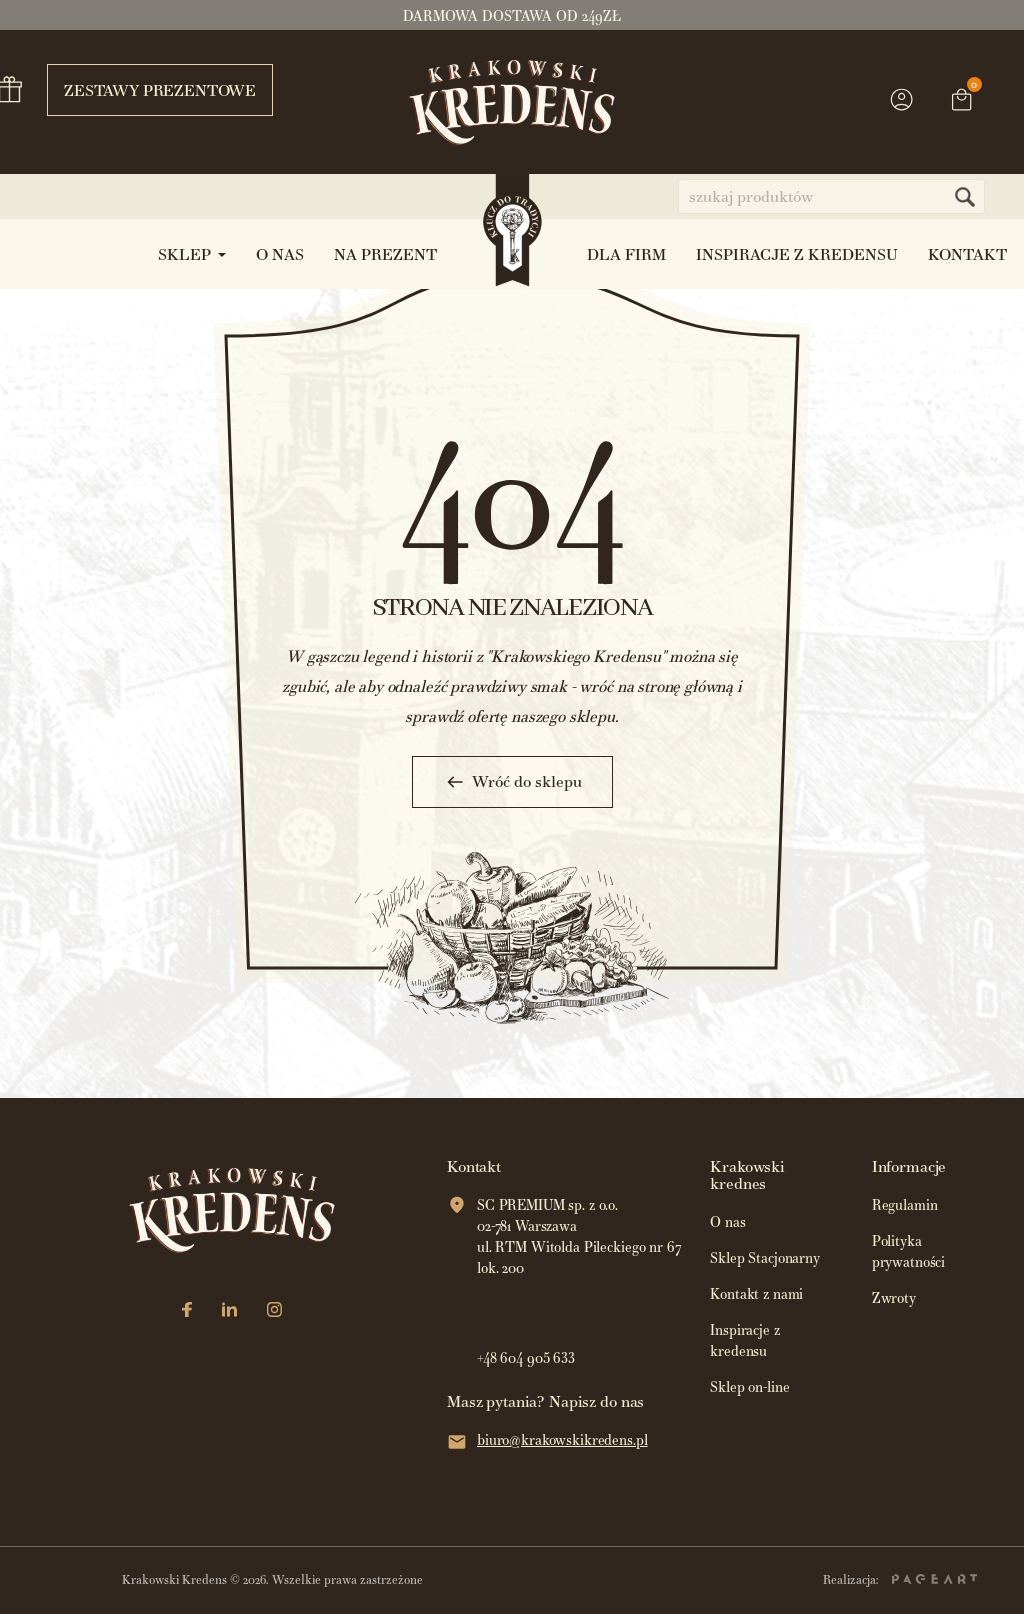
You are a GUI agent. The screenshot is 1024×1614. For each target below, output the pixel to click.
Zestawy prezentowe (151, 90)
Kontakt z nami (756, 1294)
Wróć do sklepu (512, 782)
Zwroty (894, 1298)
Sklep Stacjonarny (765, 1258)
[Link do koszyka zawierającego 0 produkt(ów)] (962, 102)
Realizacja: (900, 1580)
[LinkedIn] (229, 1311)
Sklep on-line (749, 1387)
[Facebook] (187, 1311)
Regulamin (905, 1205)
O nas (727, 1222)
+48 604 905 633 (526, 1358)
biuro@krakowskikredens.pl (562, 1440)
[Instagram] (274, 1311)
